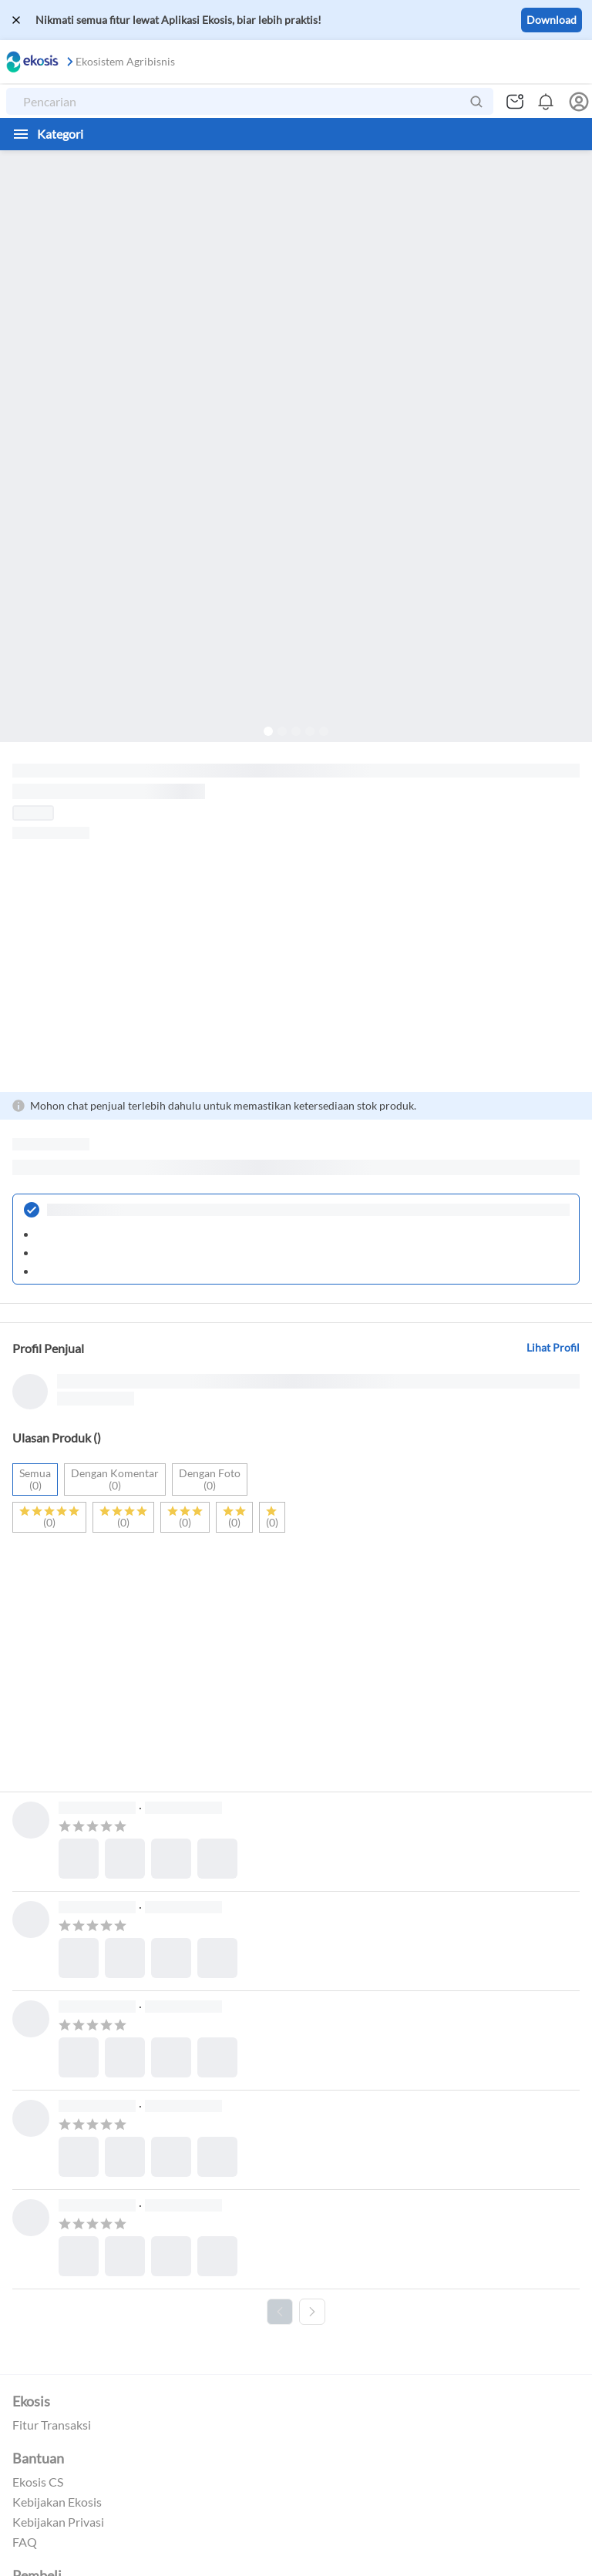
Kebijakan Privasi (58, 2522)
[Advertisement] (296, 965)
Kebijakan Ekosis (57, 2502)
